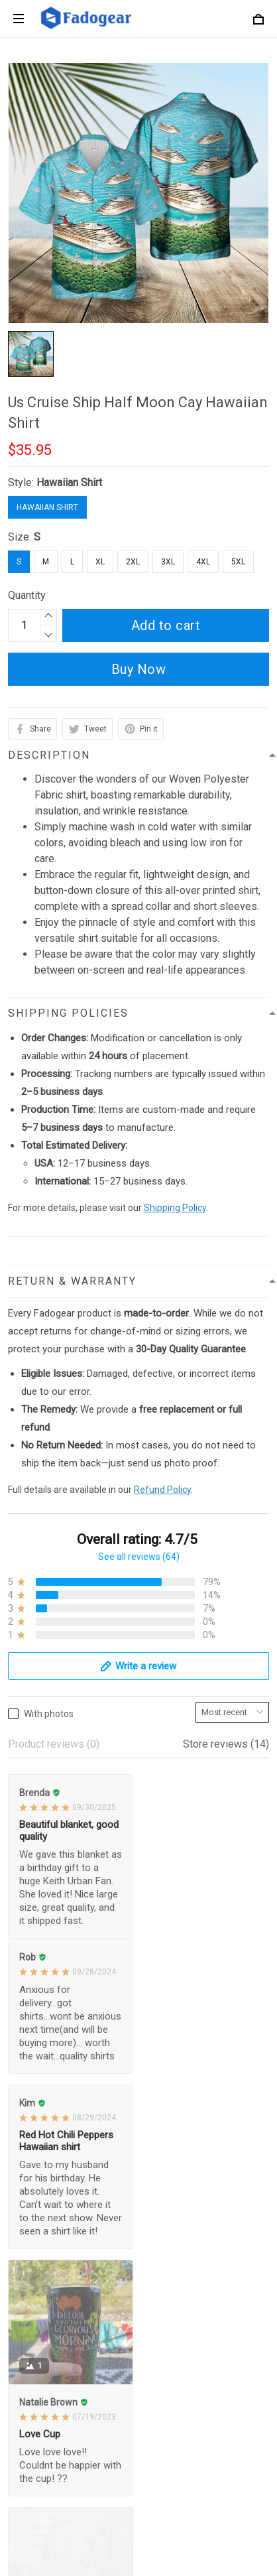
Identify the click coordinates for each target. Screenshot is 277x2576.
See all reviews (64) (139, 1556)
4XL (203, 561)
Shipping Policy (175, 1207)
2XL (133, 561)
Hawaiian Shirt (69, 482)
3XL (168, 561)
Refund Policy (162, 1489)
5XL (238, 561)
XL (100, 561)
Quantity (27, 595)
